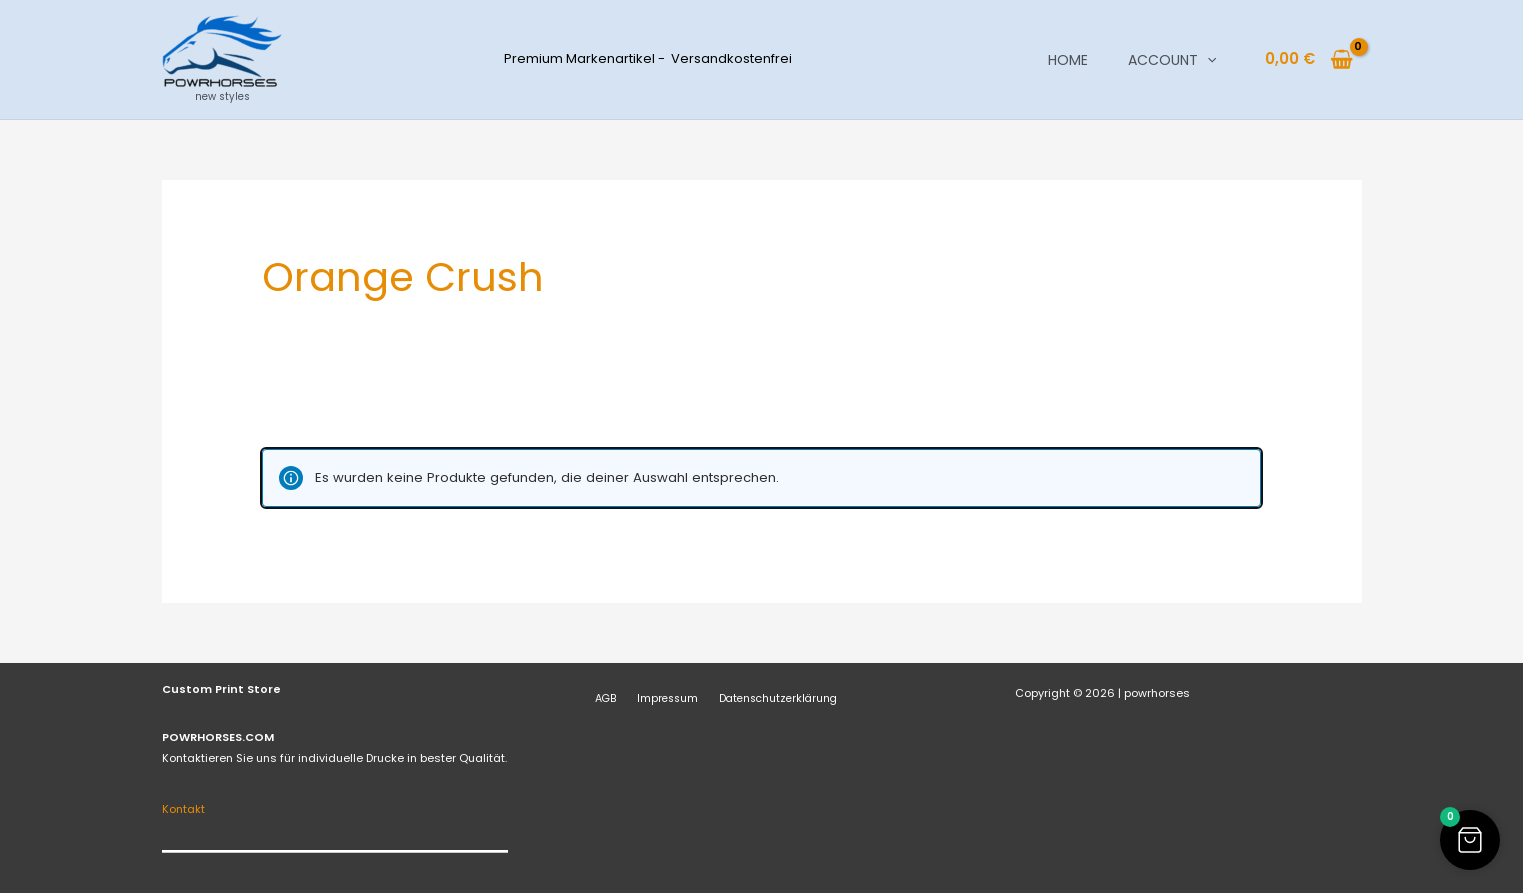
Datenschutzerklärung (758, 698)
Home (1068, 60)
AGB (599, 698)
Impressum (653, 698)
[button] (1207, 60)
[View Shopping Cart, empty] (1309, 59)
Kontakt (183, 809)
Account (1172, 60)
